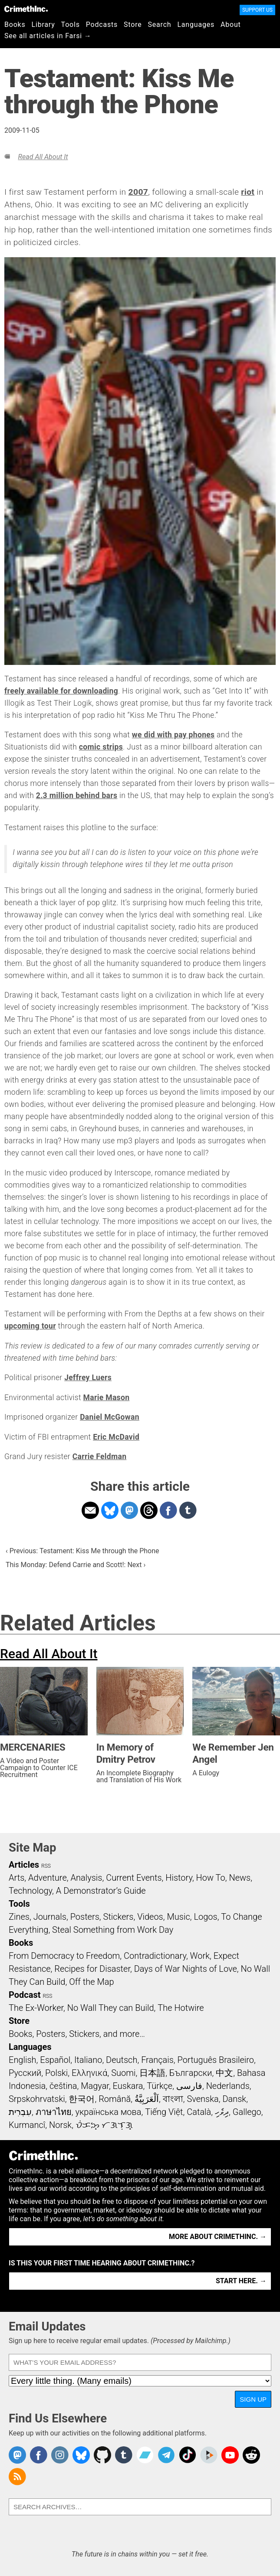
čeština (63, 2086)
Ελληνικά (89, 2073)
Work (200, 1956)
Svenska (202, 2099)
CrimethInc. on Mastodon (17, 2455)
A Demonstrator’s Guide (101, 1890)
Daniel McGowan (109, 1417)
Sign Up (253, 2399)
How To (210, 1877)
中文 (224, 2073)
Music (178, 1917)
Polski (56, 2073)
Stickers (118, 1917)
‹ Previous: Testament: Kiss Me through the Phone (82, 1551)
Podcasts (102, 24)
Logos (205, 1917)
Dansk (234, 2099)
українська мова (108, 2112)
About (231, 24)
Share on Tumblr (188, 1510)
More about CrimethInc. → (218, 2236)
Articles (24, 1864)
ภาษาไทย (54, 2112)
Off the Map (91, 1982)
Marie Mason (106, 1397)
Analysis (86, 1877)
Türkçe (159, 2086)
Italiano (88, 2060)
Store (133, 24)
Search (159, 24)
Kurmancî (27, 2125)
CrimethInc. (26, 8)
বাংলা (173, 2099)
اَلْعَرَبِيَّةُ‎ (147, 2099)
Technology (30, 1890)
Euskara (128, 2086)
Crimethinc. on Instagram (60, 2455)
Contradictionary (155, 1956)
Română (115, 2099)
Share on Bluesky (110, 1510)
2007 (138, 192)
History (178, 1877)
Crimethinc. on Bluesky (81, 2455)
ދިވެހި (222, 2112)
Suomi (123, 2073)
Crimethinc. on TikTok (187, 2455)
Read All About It (43, 157)
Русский (25, 2073)
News (239, 1877)
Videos (150, 1917)
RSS (46, 1866)
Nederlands (228, 2086)
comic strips (101, 747)
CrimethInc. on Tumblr (123, 2455)
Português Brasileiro (216, 2060)
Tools (70, 24)
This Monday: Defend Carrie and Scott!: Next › (75, 1565)
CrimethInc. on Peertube (208, 2455)
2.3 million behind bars (77, 795)
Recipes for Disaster (92, 1969)
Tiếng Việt (164, 2112)
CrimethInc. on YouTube (230, 2455)
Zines (19, 1917)
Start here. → (241, 2281)
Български (190, 2073)
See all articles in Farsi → (48, 36)
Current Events (133, 1877)
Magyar (95, 2086)
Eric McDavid (116, 1437)
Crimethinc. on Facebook (38, 2455)
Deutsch (121, 2060)
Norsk (60, 2125)
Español (55, 2060)
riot (247, 192)
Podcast (24, 1995)
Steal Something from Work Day (112, 1930)
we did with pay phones (173, 734)
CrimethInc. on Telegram (166, 2455)
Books (15, 24)
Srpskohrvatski (37, 2099)
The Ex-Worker (36, 2008)
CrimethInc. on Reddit (251, 2455)
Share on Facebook (168, 1510)
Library (43, 24)
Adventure (47, 1877)
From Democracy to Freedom (64, 1956)
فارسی (189, 2086)
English (22, 2060)
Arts (16, 1877)
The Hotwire (181, 2008)
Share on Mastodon (129, 1510)
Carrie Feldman (99, 1456)
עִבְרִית (20, 2112)
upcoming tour (30, 1326)
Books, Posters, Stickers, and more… (77, 2034)
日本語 (152, 2073)
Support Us (257, 10)
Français (157, 2060)
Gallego (247, 2112)
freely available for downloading (61, 691)
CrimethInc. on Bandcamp (145, 2455)
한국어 (82, 2099)
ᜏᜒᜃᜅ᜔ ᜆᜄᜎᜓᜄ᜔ (104, 2125)
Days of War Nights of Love (185, 1969)
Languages (195, 24)
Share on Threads (149, 1510)
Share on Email (90, 1510)
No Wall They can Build (110, 2008)
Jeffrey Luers (88, 1377)
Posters (84, 1917)
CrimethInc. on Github (102, 2455)
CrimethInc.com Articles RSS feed (17, 2476)
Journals (49, 1917)
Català (199, 2112)
